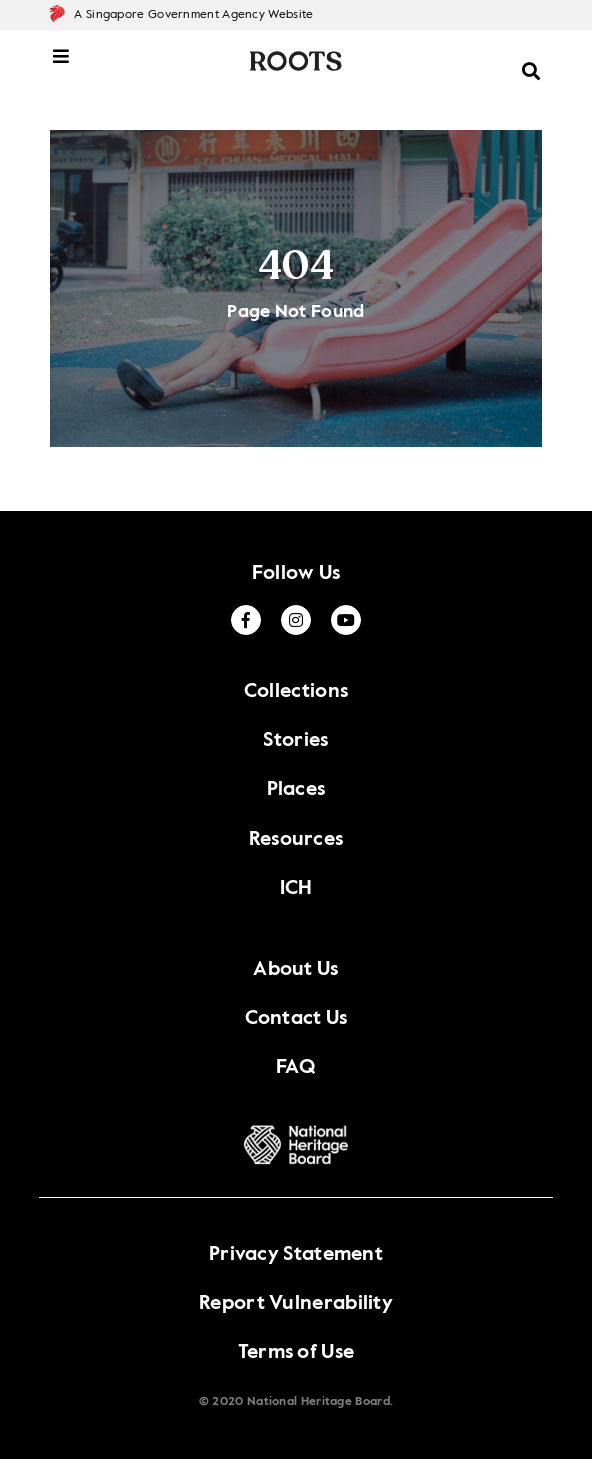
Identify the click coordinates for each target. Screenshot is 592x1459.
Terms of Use (296, 1353)
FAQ (296, 1068)
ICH (296, 889)
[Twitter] (296, 620)
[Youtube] (346, 620)
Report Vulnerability (296, 1304)
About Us (295, 970)
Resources (296, 840)
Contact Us (296, 1019)
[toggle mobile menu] (61, 66)
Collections (296, 692)
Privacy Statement (296, 1255)
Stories (295, 741)
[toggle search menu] (531, 61)
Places (296, 790)
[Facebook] (246, 620)
